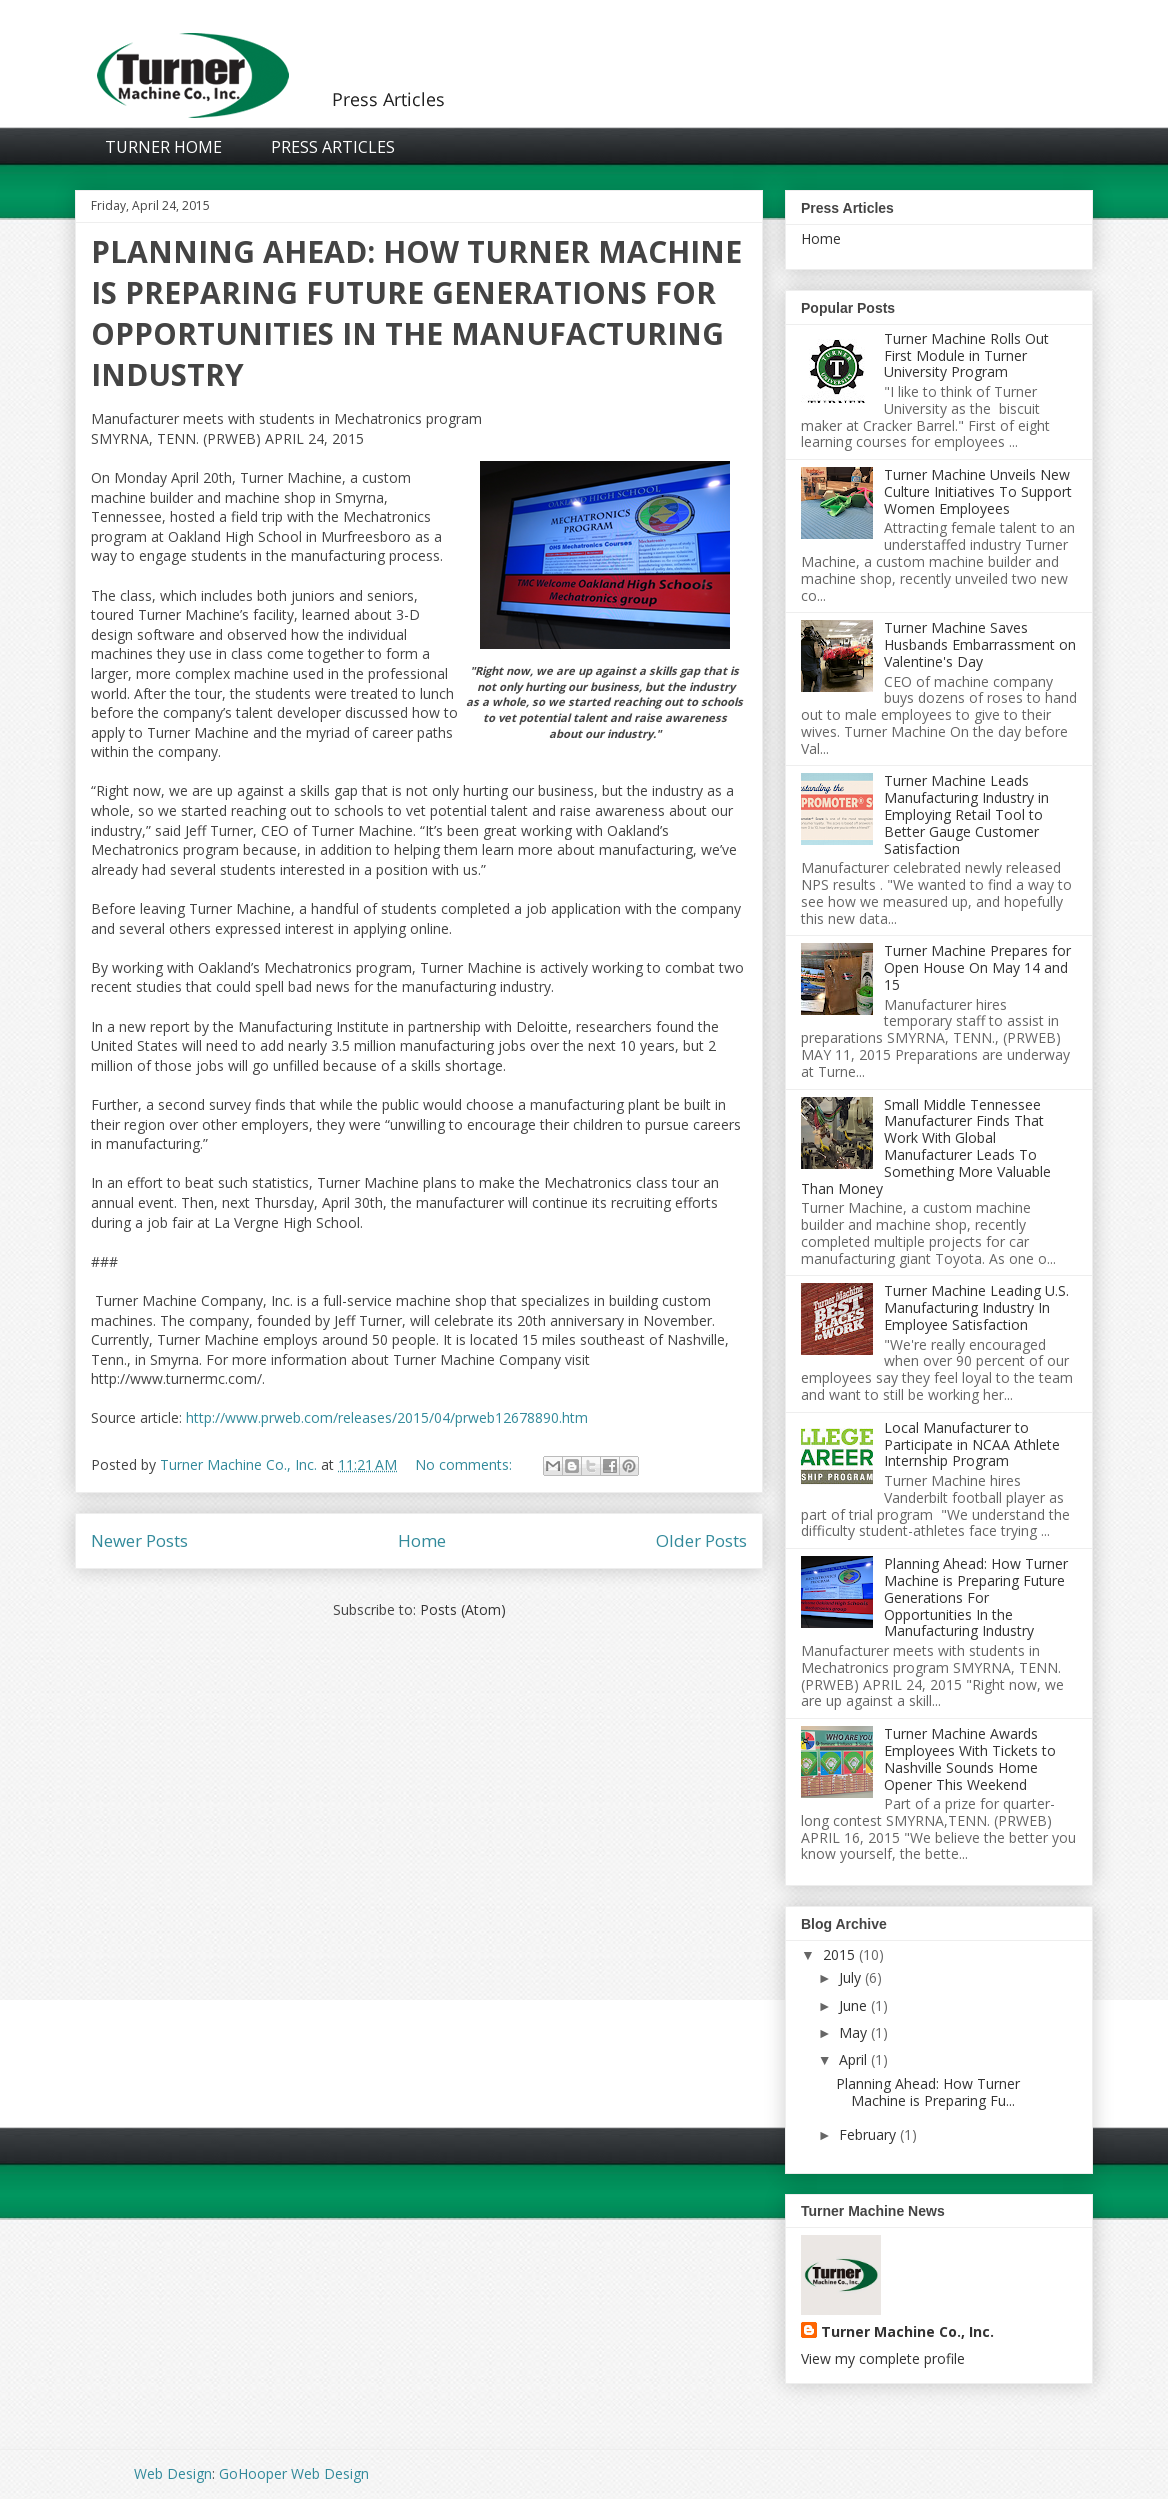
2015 (839, 1954)
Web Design (173, 2473)
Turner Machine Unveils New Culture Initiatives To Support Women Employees (978, 491)
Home (422, 1540)
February (867, 2134)
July (850, 1977)
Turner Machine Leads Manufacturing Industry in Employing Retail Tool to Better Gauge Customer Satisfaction (966, 814)
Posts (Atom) (463, 1609)
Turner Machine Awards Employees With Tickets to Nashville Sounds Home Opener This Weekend (970, 1758)
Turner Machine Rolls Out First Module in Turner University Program (966, 355)
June (853, 2005)
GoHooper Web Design (294, 2473)
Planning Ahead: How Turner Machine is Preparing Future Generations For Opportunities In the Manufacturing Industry (416, 313)
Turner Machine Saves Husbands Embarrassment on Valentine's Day (980, 644)
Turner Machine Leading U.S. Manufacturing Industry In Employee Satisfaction (976, 1307)
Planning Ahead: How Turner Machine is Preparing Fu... (928, 2092)
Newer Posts (139, 1540)
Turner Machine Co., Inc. (907, 2331)
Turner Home (163, 147)
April (853, 2059)
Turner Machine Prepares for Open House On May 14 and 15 (977, 967)
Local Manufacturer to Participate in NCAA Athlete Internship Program (972, 1444)
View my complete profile (883, 2358)
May (853, 2032)
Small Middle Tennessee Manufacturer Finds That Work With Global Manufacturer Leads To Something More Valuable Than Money (926, 1146)
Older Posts (701, 1540)
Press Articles (333, 147)
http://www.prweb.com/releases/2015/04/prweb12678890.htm (387, 1417)
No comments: (465, 1464)
